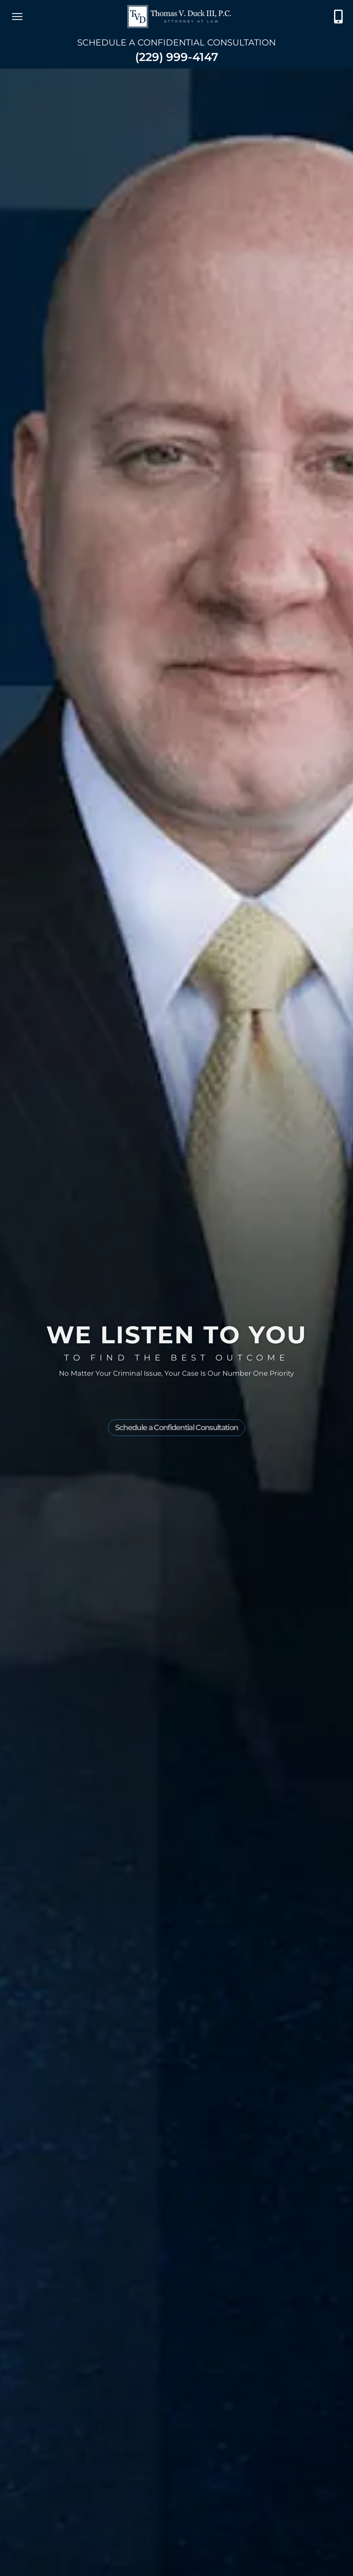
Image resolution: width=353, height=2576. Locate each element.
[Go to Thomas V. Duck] (179, 16)
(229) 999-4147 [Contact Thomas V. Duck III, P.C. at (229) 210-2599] (176, 57)
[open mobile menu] (17, 16)
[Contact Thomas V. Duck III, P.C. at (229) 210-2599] (338, 16)
